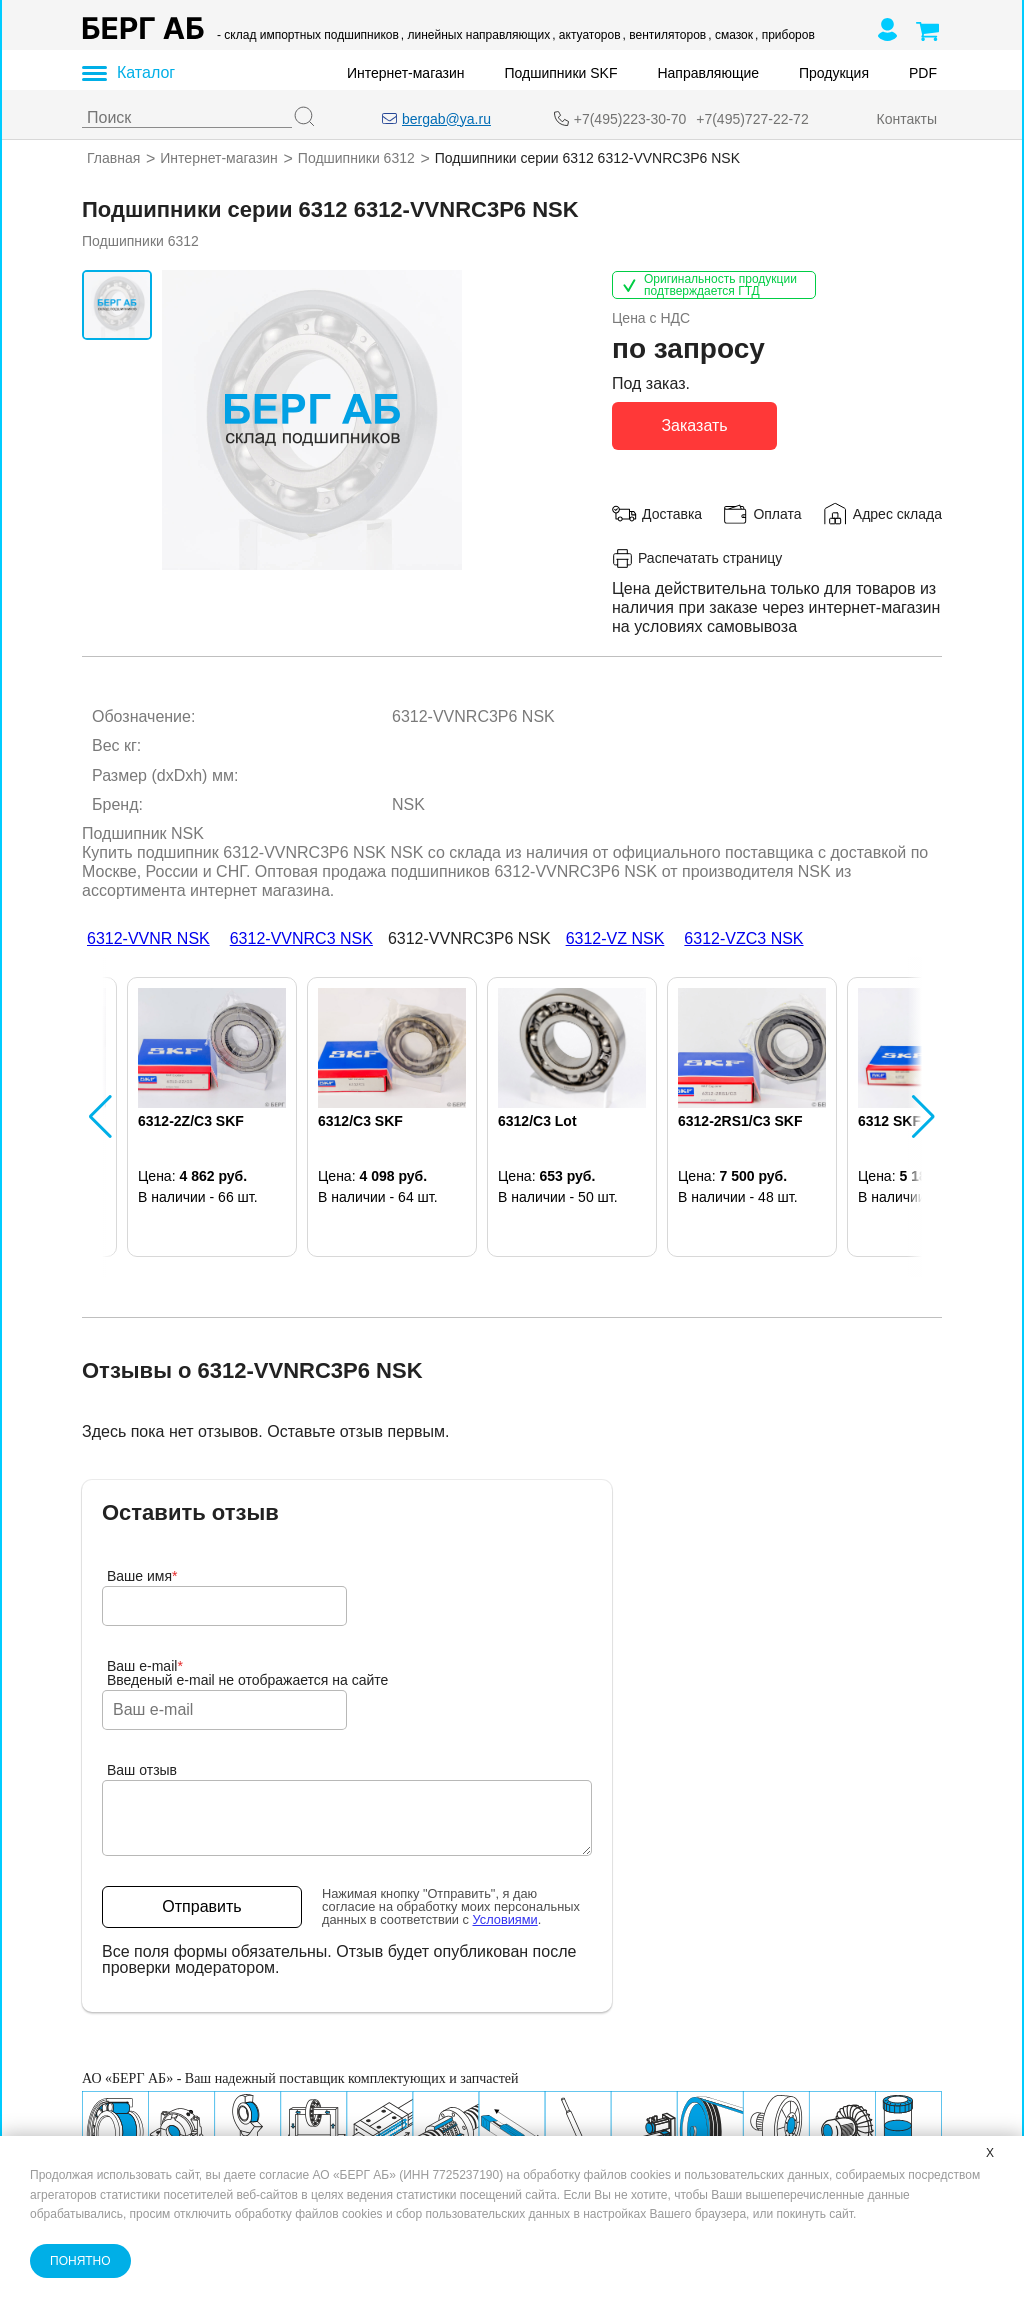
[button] (100, 1116)
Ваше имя (142, 1576)
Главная (113, 158)
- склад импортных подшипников (308, 35)
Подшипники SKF (561, 73)
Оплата (777, 513)
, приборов (785, 35)
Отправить (201, 1906)
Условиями (505, 1919)
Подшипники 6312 (356, 158)
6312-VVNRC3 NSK (301, 937)
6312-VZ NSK (615, 937)
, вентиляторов (665, 35)
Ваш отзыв (142, 1770)
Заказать (694, 424)
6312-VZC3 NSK (743, 937)
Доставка (672, 513)
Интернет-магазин (406, 73)
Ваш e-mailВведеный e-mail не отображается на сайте (247, 1673)
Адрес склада (897, 513)
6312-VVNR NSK (148, 937)
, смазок (730, 35)
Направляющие (708, 73)
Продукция (834, 73)
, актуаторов (586, 35)
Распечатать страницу (697, 557)
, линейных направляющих (475, 35)
